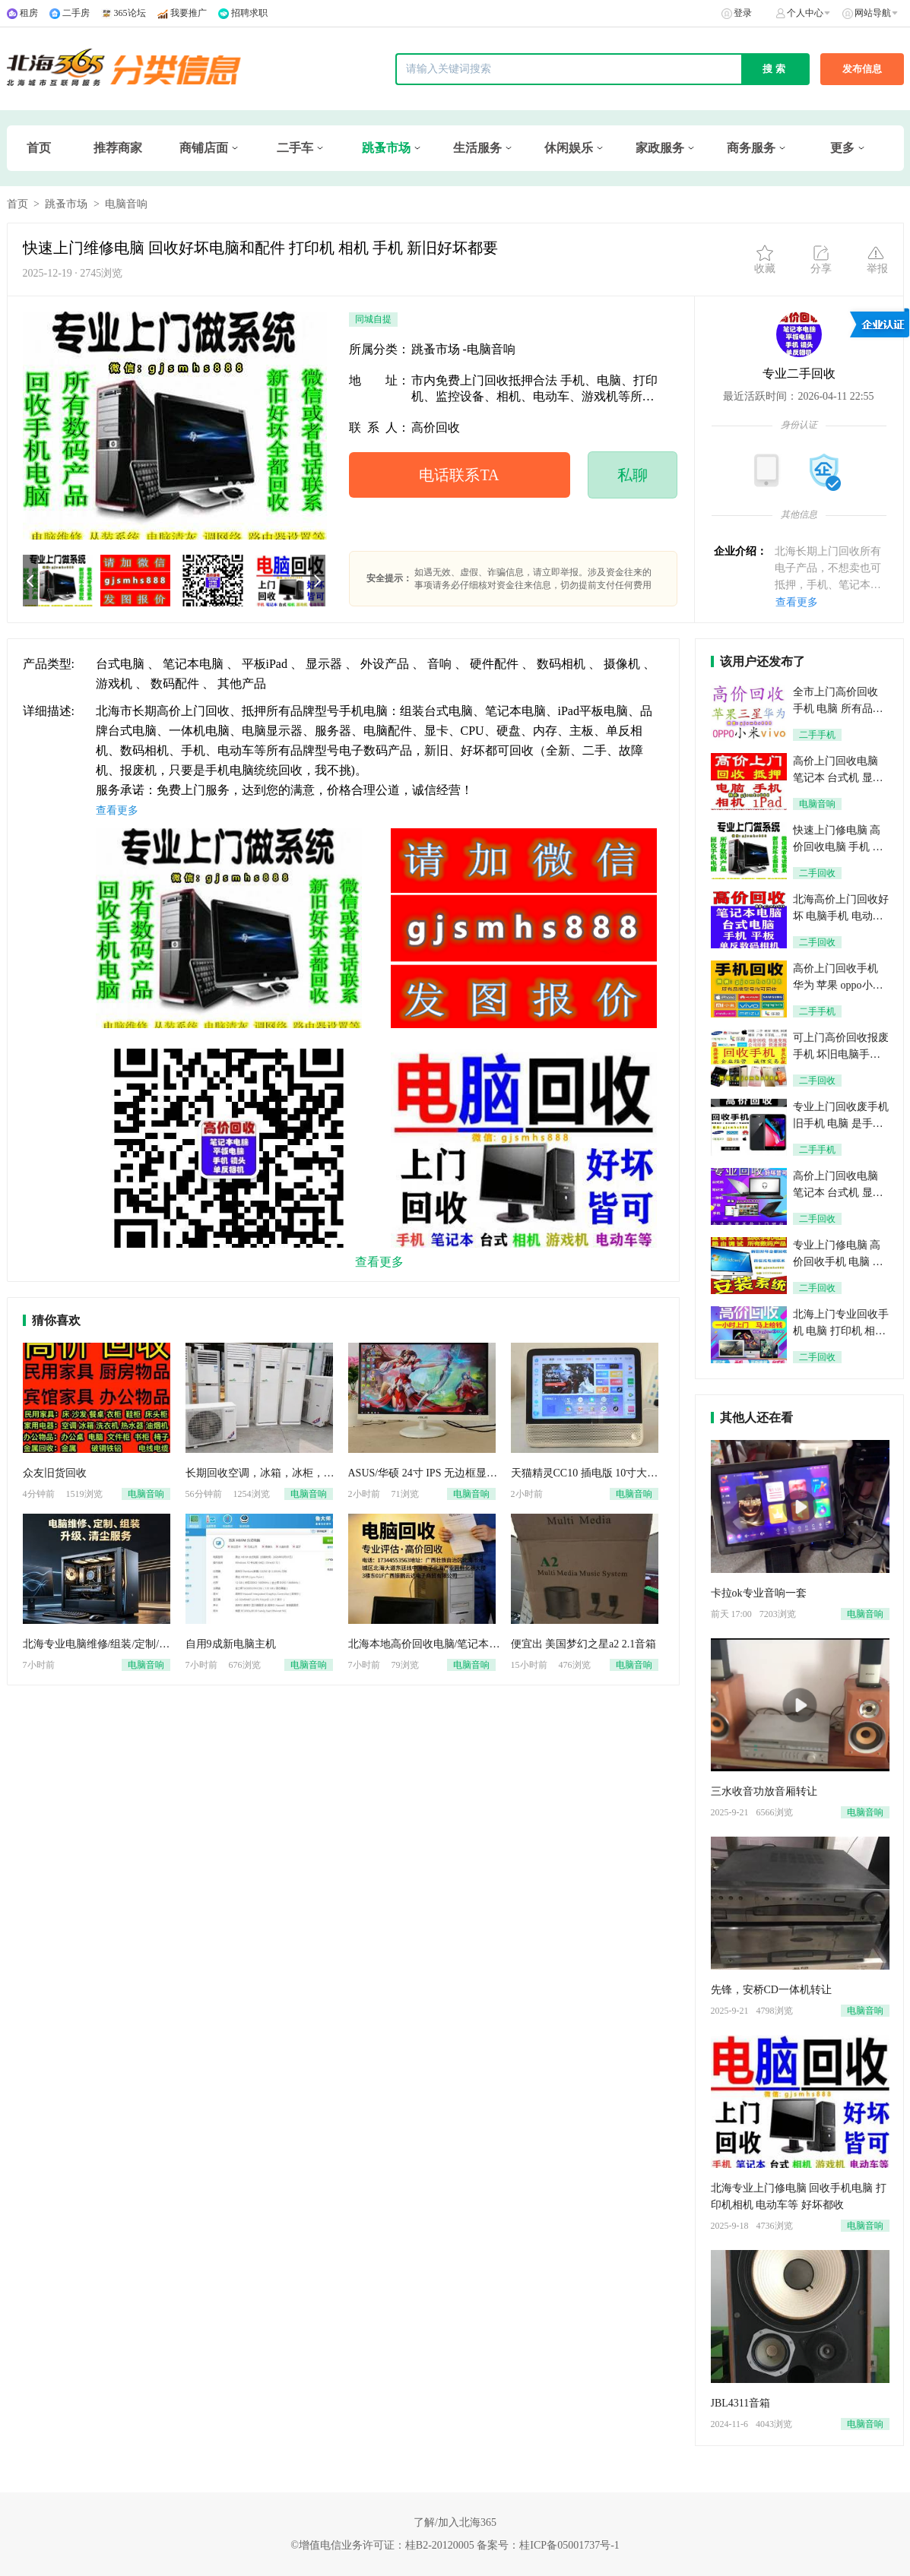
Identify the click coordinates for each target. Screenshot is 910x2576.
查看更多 (796, 602)
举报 (877, 259)
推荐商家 (118, 147)
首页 (39, 147)
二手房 (76, 13)
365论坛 (130, 13)
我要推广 (188, 13)
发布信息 (862, 68)
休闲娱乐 (568, 147)
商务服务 (751, 147)
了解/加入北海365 (455, 2522)
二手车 (295, 147)
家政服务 (660, 147)
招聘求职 (249, 13)
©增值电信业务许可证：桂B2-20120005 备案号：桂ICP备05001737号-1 (455, 2545)
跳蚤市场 (386, 147)
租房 (29, 13)
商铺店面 (203, 147)
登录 (743, 13)
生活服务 (477, 147)
